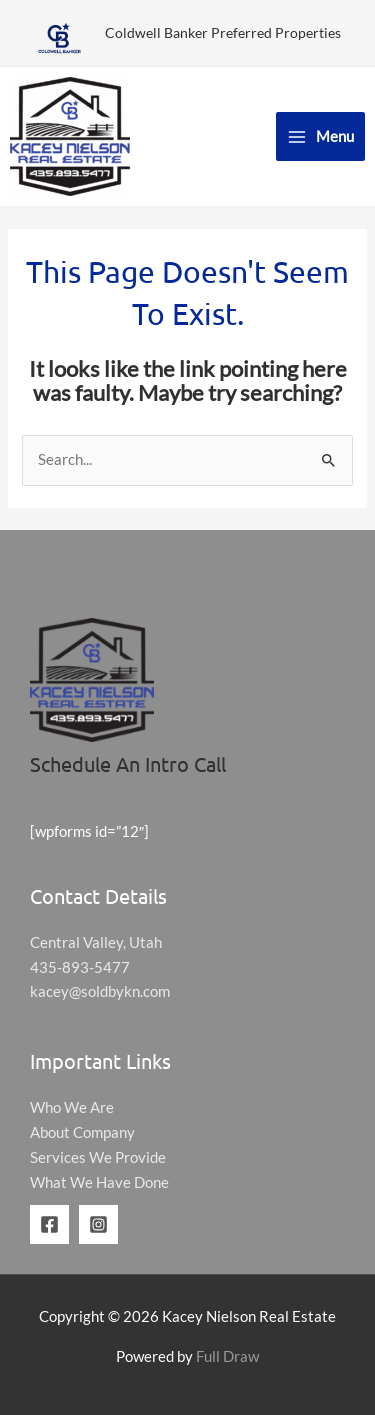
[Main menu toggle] (320, 136)
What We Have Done (99, 1182)
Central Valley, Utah (96, 942)
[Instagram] (98, 1224)
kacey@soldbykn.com (100, 991)
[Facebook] (49, 1224)
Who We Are (72, 1107)
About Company (82, 1132)
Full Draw (227, 1356)
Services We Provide (98, 1157)
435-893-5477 (80, 967)
